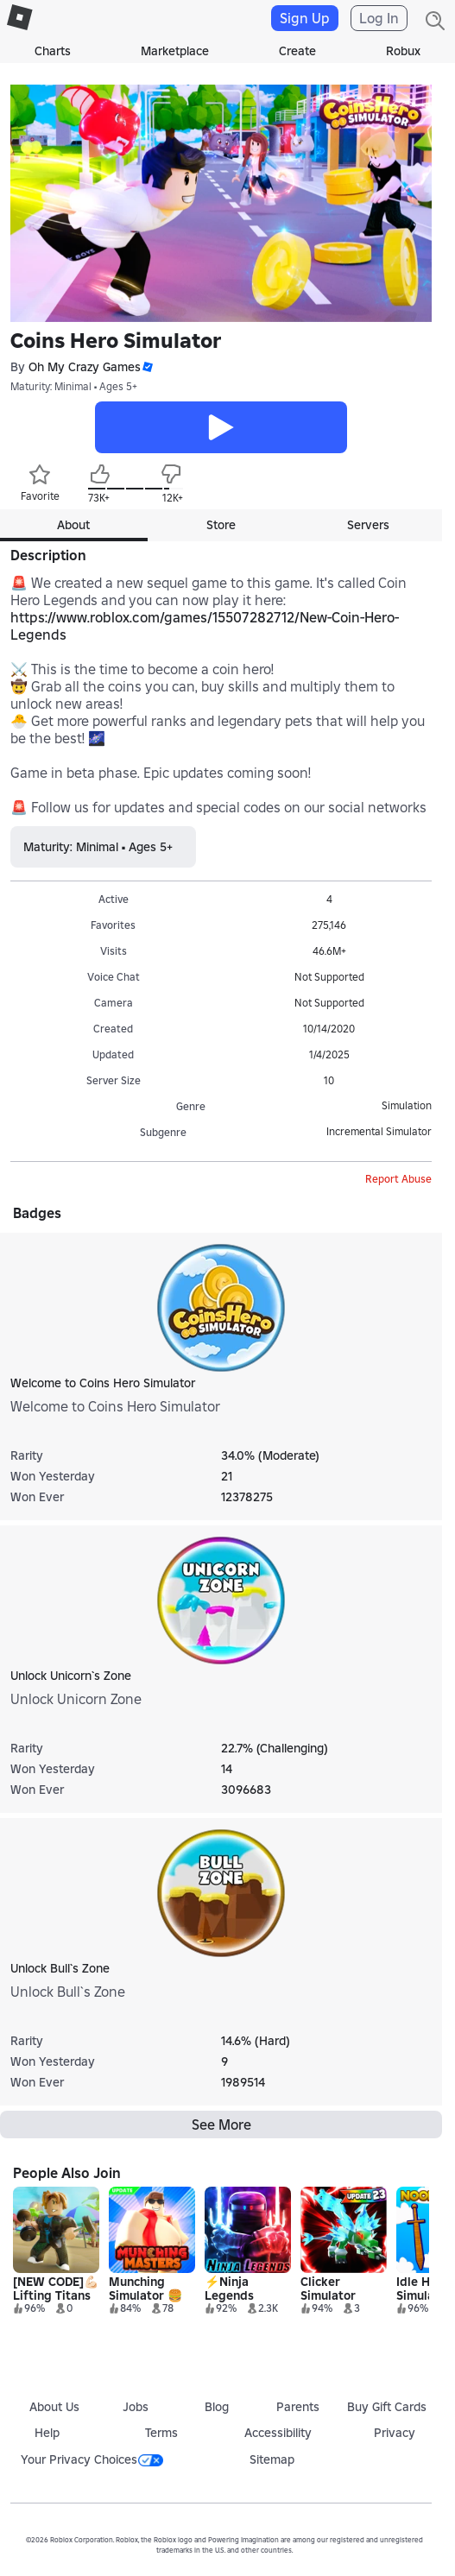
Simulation (407, 1105)
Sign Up (305, 18)
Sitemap (272, 2459)
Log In (379, 18)
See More (221, 2124)
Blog (217, 2407)
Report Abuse (398, 1178)
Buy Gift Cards (387, 2407)
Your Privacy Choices (92, 2459)
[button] (147, 367)
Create (297, 51)
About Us (54, 2407)
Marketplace (175, 51)
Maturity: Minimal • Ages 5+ (73, 386)
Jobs (136, 2407)
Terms (161, 2432)
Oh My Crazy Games (84, 367)
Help (47, 2432)
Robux (403, 51)
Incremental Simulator (379, 1131)
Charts (53, 51)
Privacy (394, 2432)
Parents (297, 2407)
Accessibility (278, 2432)
